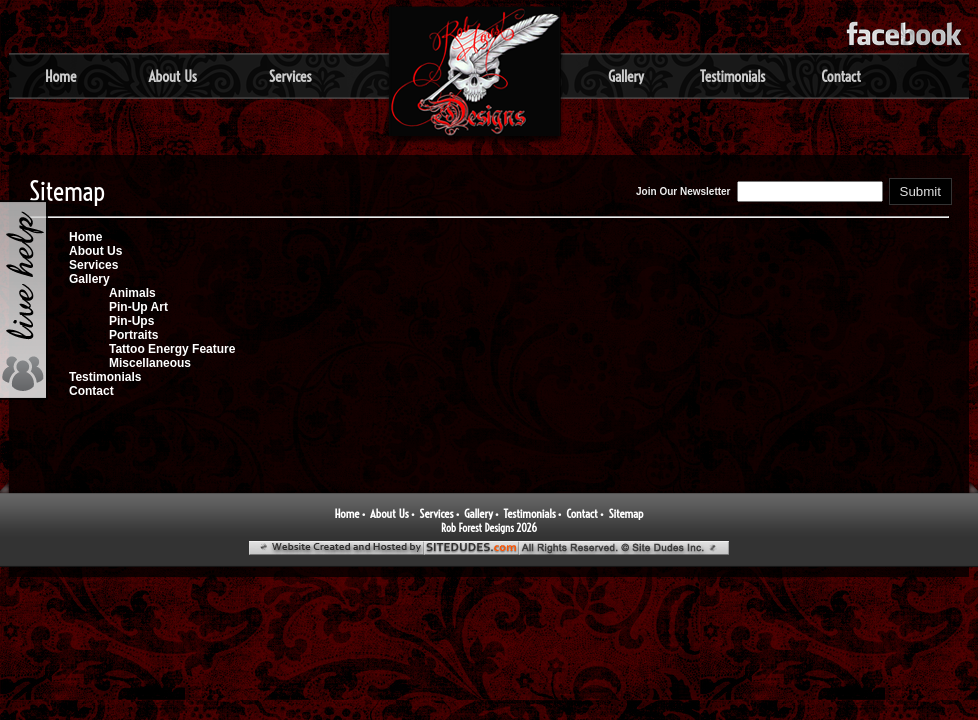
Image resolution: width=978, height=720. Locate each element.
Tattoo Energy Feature (172, 349)
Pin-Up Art (138, 307)
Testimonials (732, 76)
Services (290, 76)
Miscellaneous (150, 363)
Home (60, 76)
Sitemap (625, 513)
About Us (172, 76)
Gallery (626, 76)
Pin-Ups (131, 321)
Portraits (133, 335)
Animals (132, 293)
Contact (841, 76)
